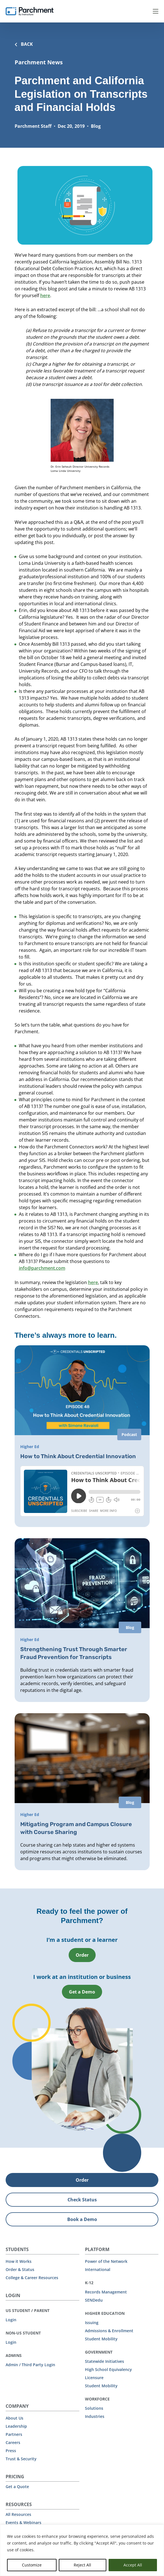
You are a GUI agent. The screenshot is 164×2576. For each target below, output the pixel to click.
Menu (155, 11)
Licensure (94, 2377)
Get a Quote (17, 2486)
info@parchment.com (42, 1268)
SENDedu (94, 2299)
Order (82, 1954)
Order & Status (20, 2269)
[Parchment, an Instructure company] (29, 11)
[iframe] (82, 1491)
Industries (94, 2415)
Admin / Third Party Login (30, 2364)
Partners (14, 2433)
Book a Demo (82, 2219)
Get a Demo (82, 1991)
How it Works (19, 2260)
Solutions (94, 2407)
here (45, 295)
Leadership (16, 2425)
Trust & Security (21, 2458)
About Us (14, 2417)
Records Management (106, 2291)
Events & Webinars (23, 2522)
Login (11, 2319)
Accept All (132, 2565)
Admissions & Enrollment (109, 2330)
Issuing (91, 2322)
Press (11, 2450)
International (97, 2269)
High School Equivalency (108, 2369)
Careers (13, 2442)
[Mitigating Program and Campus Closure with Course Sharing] (82, 1791)
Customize (32, 2565)
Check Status (82, 2199)
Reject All (82, 2565)
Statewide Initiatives (104, 2360)
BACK (24, 44)
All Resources (18, 2513)
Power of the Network (106, 2260)
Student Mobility (101, 2338)
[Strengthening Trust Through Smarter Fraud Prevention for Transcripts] (82, 1619)
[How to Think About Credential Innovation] (82, 1435)
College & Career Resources (32, 2277)
